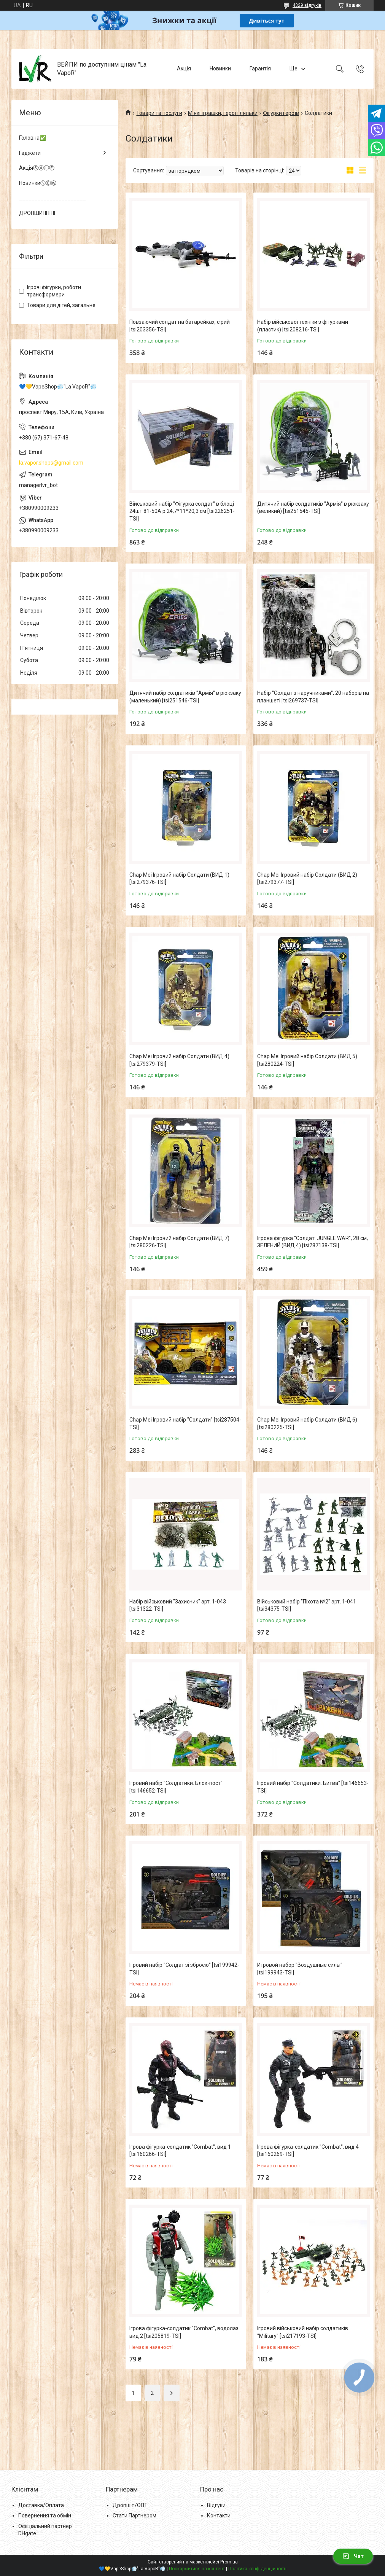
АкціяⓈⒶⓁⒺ (36, 168)
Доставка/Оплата (41, 2505)
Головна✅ (32, 138)
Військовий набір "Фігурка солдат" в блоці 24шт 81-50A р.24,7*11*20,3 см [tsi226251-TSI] (182, 511)
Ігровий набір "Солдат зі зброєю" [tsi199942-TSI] (184, 1969)
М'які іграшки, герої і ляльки (223, 113)
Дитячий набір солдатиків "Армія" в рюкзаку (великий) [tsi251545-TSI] (313, 507)
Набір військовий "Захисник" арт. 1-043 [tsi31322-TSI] (177, 1605)
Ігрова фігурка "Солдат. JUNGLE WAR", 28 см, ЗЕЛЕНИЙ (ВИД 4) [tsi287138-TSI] (312, 1242)
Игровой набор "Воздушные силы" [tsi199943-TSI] (299, 1969)
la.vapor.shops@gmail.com (51, 463)
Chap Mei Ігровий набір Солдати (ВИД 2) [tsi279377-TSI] (307, 878)
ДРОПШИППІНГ (38, 213)
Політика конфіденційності (257, 2568)
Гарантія (260, 68)
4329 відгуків (307, 5)
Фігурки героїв (281, 113)
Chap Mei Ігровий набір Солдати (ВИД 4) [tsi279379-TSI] (179, 1060)
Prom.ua (229, 2562)
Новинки (220, 68)
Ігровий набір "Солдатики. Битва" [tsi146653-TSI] (313, 1787)
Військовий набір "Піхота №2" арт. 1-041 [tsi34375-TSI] (306, 1605)
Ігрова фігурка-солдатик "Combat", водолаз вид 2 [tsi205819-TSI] (184, 2332)
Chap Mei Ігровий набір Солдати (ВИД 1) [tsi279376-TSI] (179, 878)
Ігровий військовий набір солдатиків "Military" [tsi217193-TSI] (302, 2332)
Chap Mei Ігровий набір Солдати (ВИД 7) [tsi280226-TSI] (179, 1242)
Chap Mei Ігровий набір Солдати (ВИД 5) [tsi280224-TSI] (307, 1060)
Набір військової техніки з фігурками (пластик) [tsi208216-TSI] (302, 326)
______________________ (52, 198)
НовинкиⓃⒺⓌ (37, 183)
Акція (184, 68)
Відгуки (216, 2505)
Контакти (219, 2515)
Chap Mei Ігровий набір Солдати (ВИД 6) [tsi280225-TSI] (307, 1423)
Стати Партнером (134, 2515)
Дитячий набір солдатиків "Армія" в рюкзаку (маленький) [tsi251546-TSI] (185, 697)
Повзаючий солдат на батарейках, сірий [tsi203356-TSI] (179, 326)
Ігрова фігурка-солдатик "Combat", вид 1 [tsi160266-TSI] (180, 2150)
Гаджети (30, 153)
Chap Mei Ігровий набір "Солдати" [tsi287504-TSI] (185, 1423)
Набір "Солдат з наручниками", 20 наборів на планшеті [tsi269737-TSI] (313, 697)
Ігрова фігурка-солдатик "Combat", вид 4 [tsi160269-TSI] (308, 2150)
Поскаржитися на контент (197, 2568)
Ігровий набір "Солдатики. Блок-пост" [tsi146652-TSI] (176, 1787)
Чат (353, 2556)
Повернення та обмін (44, 2515)
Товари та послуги (159, 113)
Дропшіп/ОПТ (130, 2505)
